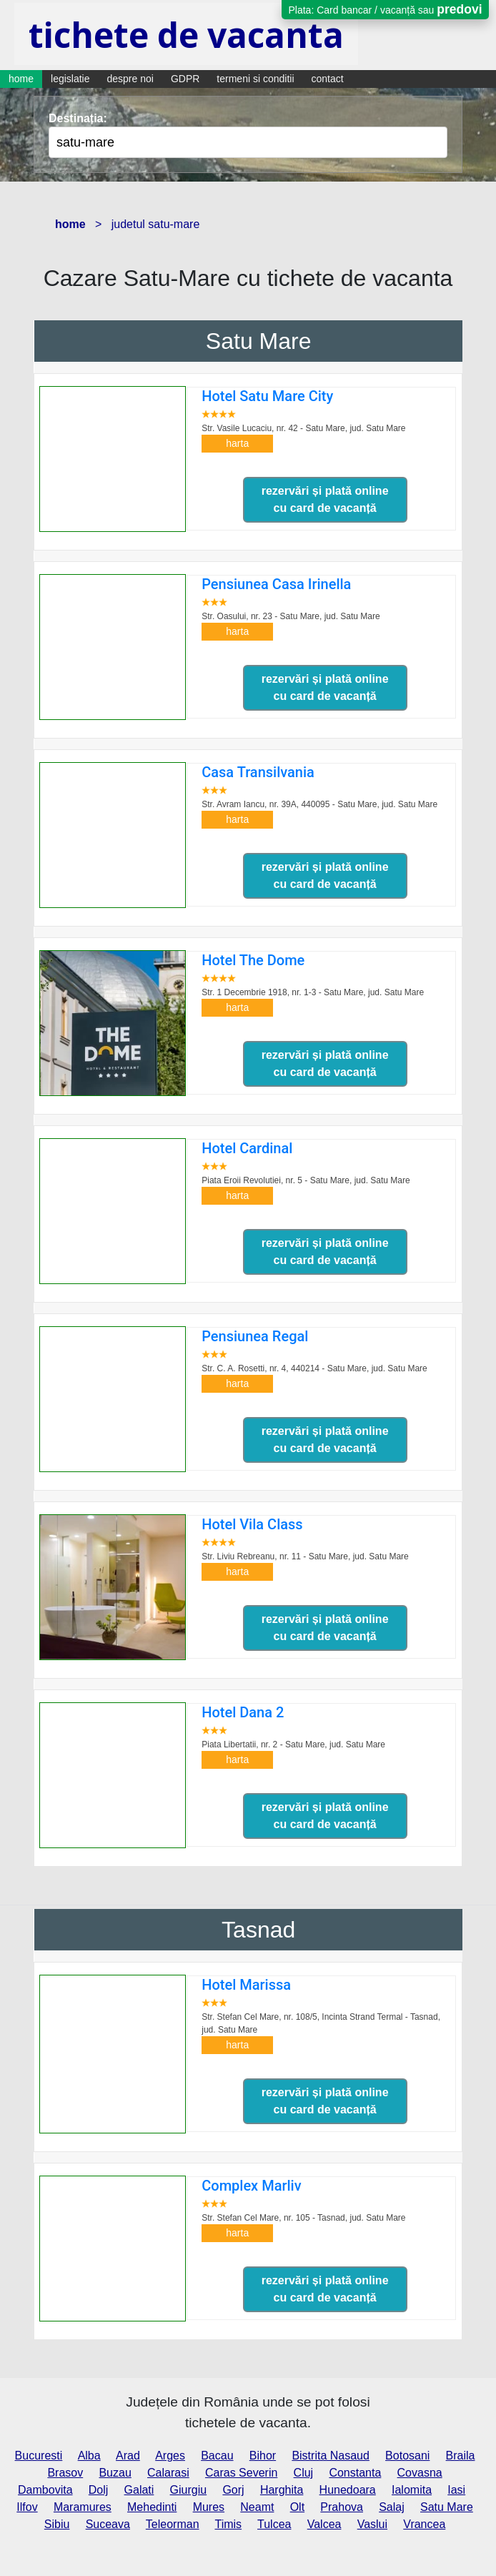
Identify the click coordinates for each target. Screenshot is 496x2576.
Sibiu (57, 2524)
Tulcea (274, 2524)
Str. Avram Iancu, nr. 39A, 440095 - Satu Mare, (319, 804)
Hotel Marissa (246, 1984)
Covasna (419, 2473)
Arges (170, 2455)
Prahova (341, 2507)
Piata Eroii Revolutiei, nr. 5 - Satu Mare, (306, 1180)
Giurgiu (188, 2490)
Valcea (324, 2524)
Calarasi (168, 2473)
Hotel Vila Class (252, 1524)
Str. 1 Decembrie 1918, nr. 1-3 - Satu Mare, (313, 992)
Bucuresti (39, 2455)
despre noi (130, 78)
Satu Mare (259, 341)
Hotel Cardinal (247, 1148)
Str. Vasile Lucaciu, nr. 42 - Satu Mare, (303, 428)
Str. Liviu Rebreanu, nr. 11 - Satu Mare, (305, 1556)
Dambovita (45, 2490)
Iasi (456, 2490)
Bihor (262, 2455)
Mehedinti (152, 2507)
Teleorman (172, 2524)
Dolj (99, 2490)
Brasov (65, 2473)
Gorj (233, 2490)
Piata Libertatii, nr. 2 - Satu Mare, (293, 1744)
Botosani (407, 2455)
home (21, 78)
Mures (208, 2507)
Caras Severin (241, 2473)
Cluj (304, 2473)
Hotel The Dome (253, 960)
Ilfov (26, 2507)
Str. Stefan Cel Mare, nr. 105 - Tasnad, (303, 2218)
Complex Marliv (251, 2185)
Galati (139, 2490)
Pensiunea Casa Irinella (276, 584)
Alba (89, 2455)
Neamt (257, 2507)
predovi (459, 9)
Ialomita (412, 2490)
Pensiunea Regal (255, 1336)
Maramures (82, 2507)
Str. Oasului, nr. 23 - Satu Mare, (291, 616)
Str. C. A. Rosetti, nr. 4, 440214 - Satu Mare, (314, 1368)
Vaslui (372, 2524)
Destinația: (78, 118)
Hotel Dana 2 (243, 1712)
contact (328, 78)
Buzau (115, 2473)
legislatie (70, 78)
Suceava (108, 2524)
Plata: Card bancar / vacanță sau (385, 9)
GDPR (185, 78)
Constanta (355, 2473)
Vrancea (424, 2524)
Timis (228, 2524)
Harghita (281, 2490)
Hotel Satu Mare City (267, 396)
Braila (460, 2455)
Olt (297, 2507)
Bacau (217, 2455)
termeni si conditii (255, 78)
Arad (128, 2455)
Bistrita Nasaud (330, 2455)
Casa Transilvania (258, 772)
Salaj (392, 2507)
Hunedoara (347, 2490)
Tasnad (258, 1930)
